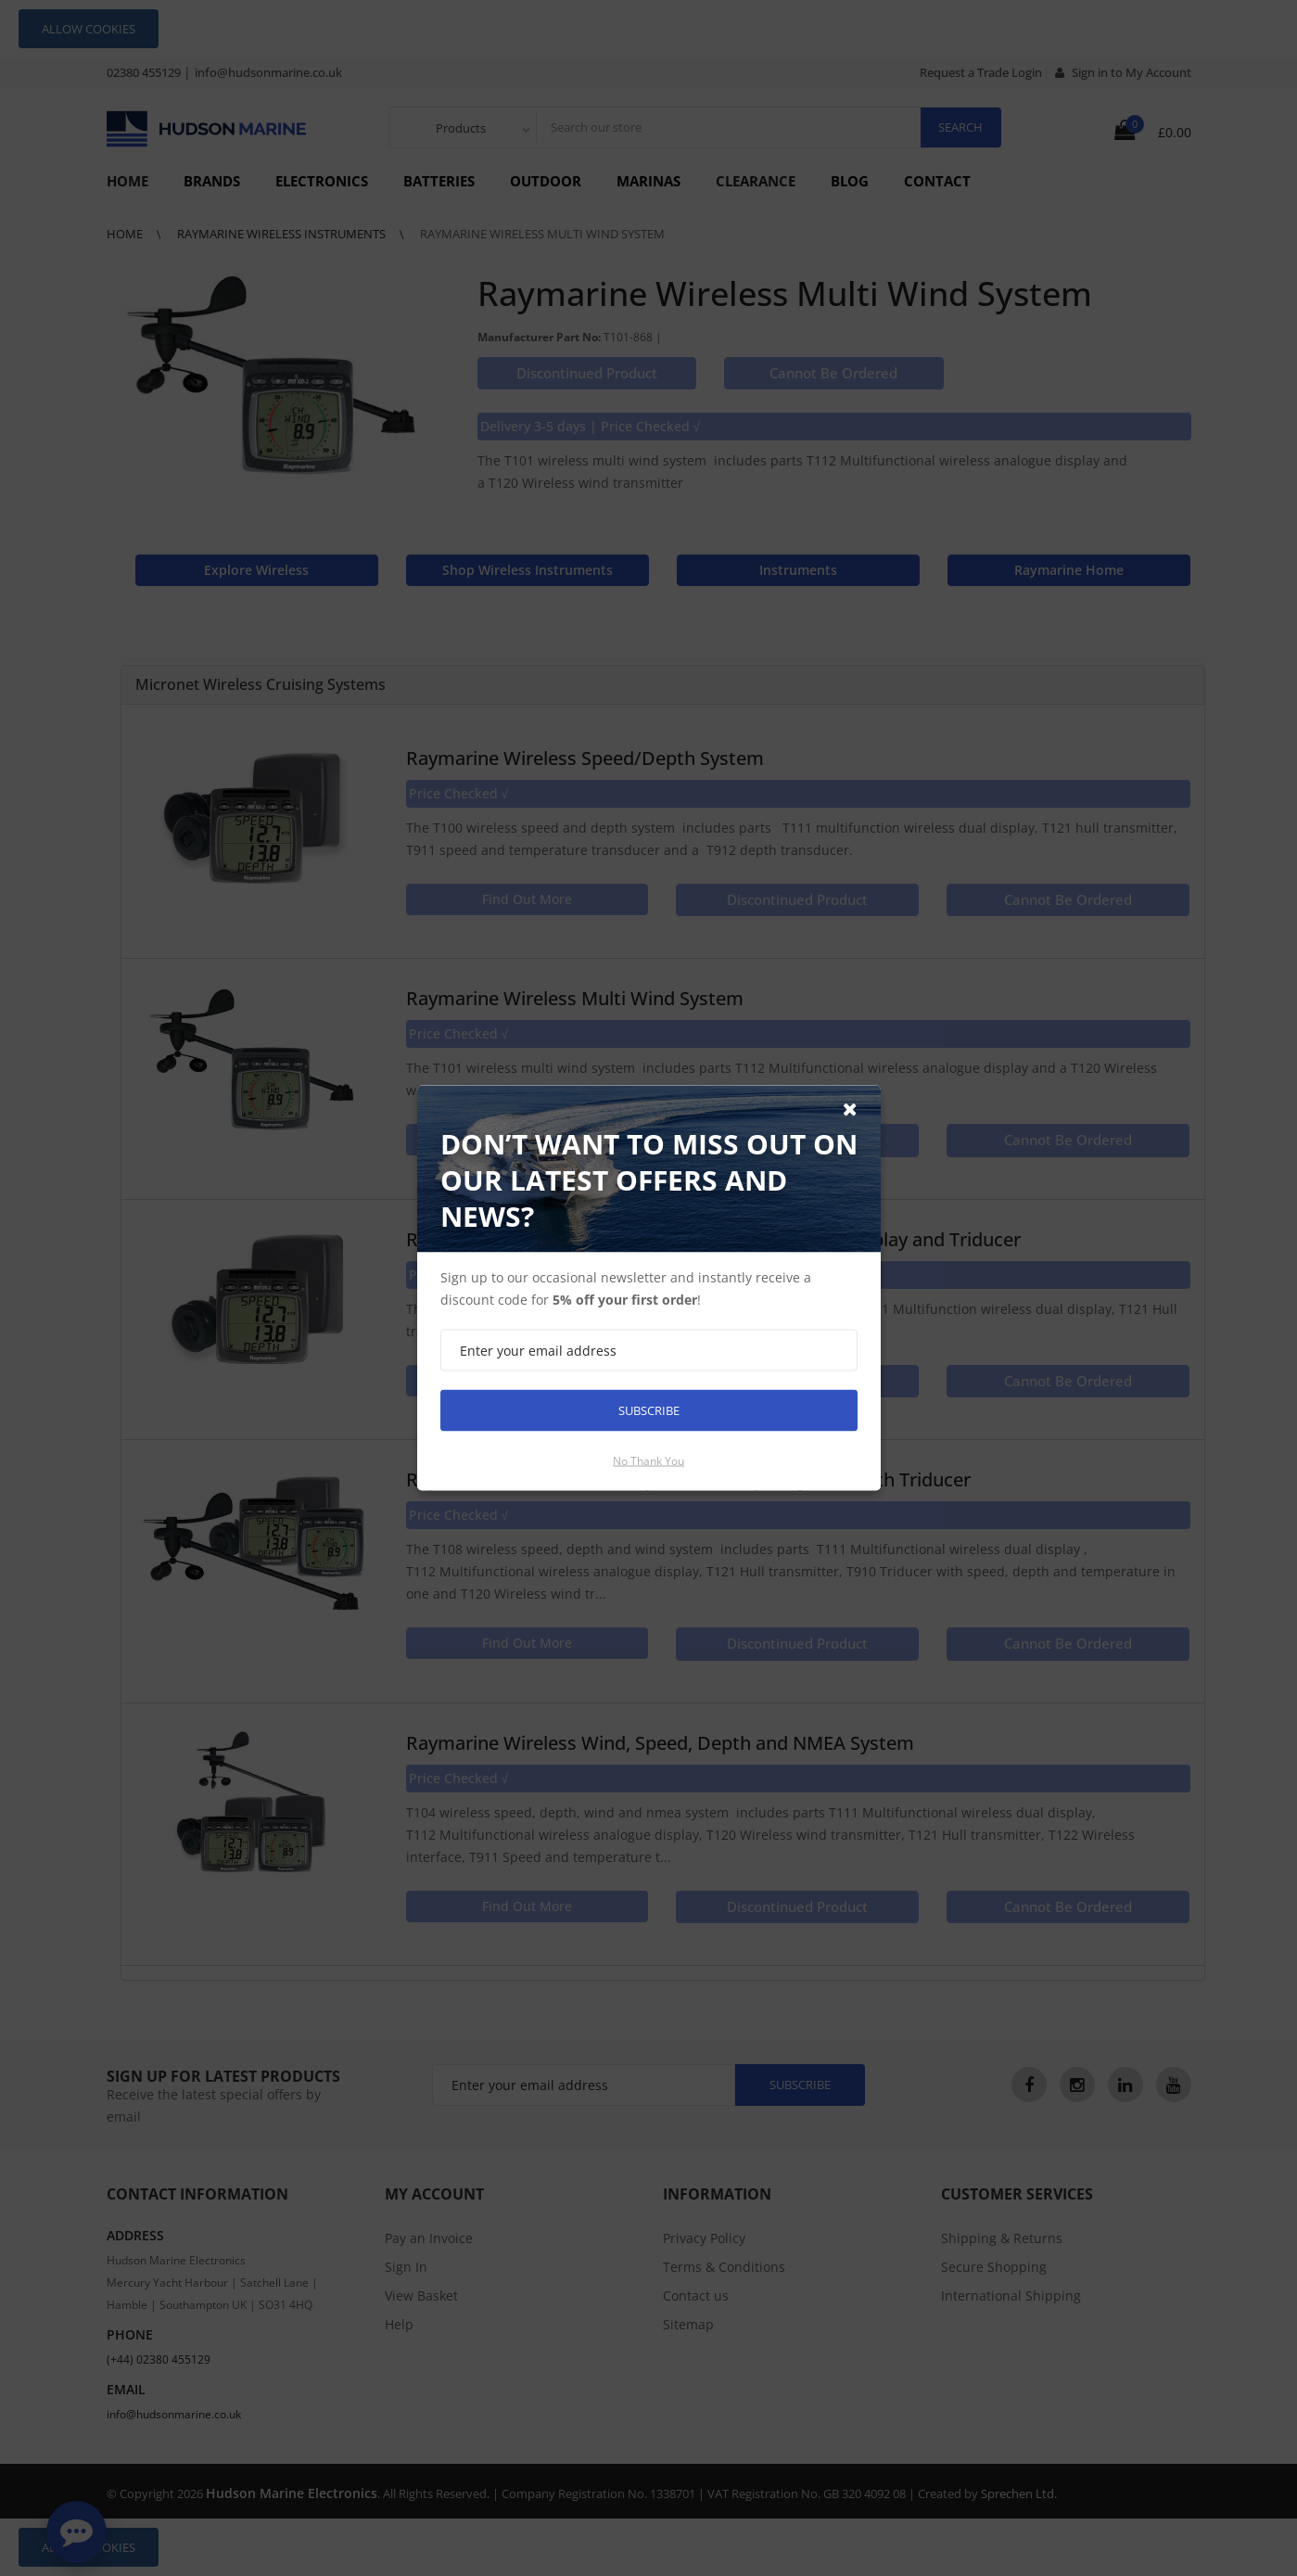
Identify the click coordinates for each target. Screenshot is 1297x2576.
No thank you (648, 1461)
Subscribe (649, 1410)
